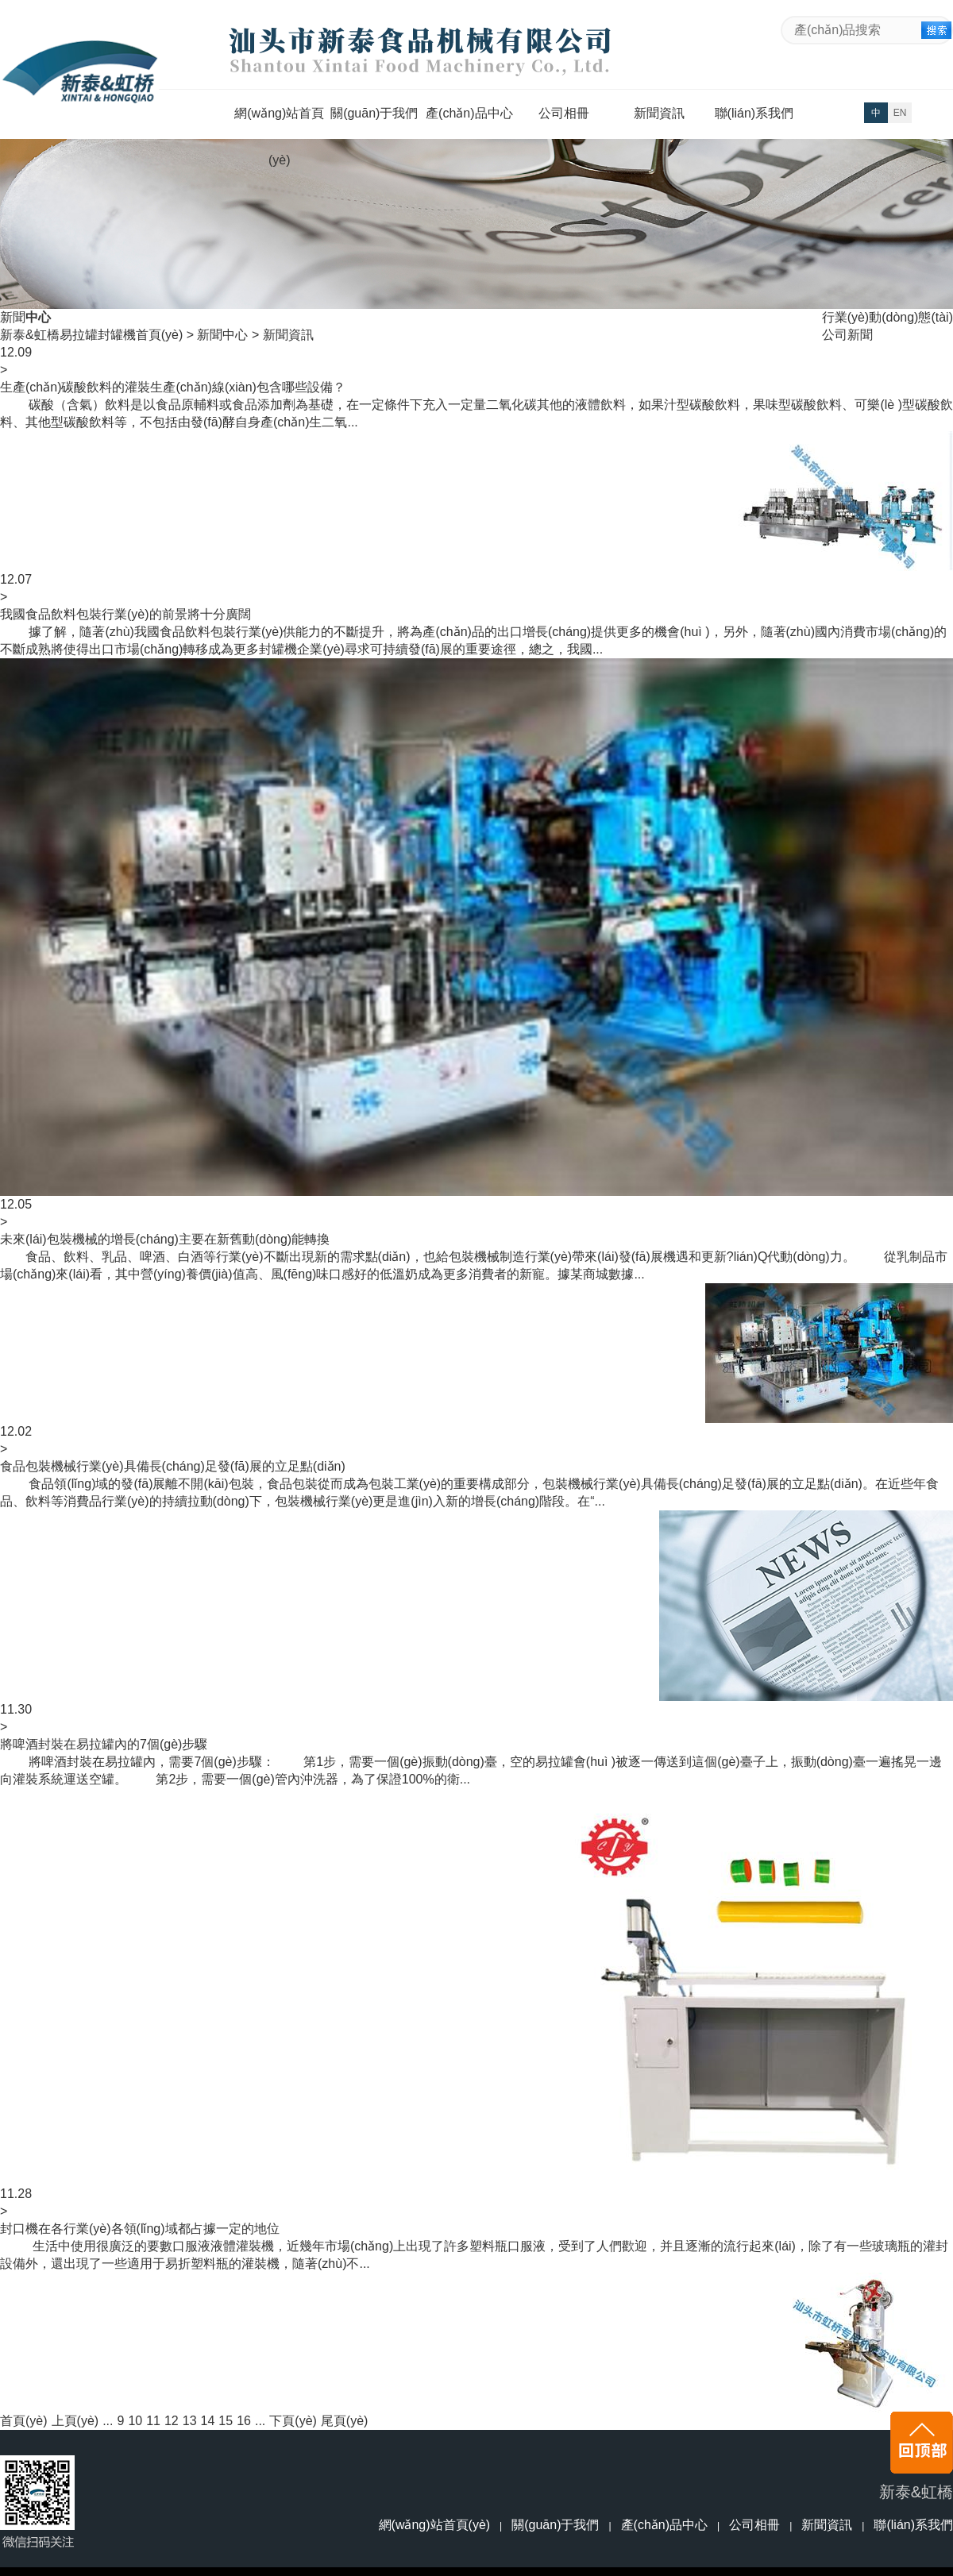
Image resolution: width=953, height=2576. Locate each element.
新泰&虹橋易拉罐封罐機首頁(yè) (91, 334)
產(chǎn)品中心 (469, 113)
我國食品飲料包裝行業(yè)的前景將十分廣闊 (125, 614)
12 (171, 2421)
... (107, 2421)
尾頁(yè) (344, 2421)
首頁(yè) (24, 2421)
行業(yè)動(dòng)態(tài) (887, 317)
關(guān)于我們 (374, 113)
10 (135, 2421)
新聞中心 (222, 334)
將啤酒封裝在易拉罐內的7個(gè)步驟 (103, 1744)
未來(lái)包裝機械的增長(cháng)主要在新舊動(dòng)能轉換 (165, 1239)
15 (225, 2421)
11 (153, 2421)
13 (190, 2421)
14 (208, 2421)
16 (244, 2421)
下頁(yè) (293, 2421)
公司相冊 (563, 113)
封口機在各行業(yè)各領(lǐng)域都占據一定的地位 (140, 2228)
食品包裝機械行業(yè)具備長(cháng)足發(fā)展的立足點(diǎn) (172, 1466)
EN (900, 112)
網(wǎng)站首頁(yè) (279, 121)
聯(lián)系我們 (754, 113)
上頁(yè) (75, 2421)
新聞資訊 (659, 113)
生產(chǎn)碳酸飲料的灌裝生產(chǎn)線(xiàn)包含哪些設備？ (172, 387)
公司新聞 (847, 334)
